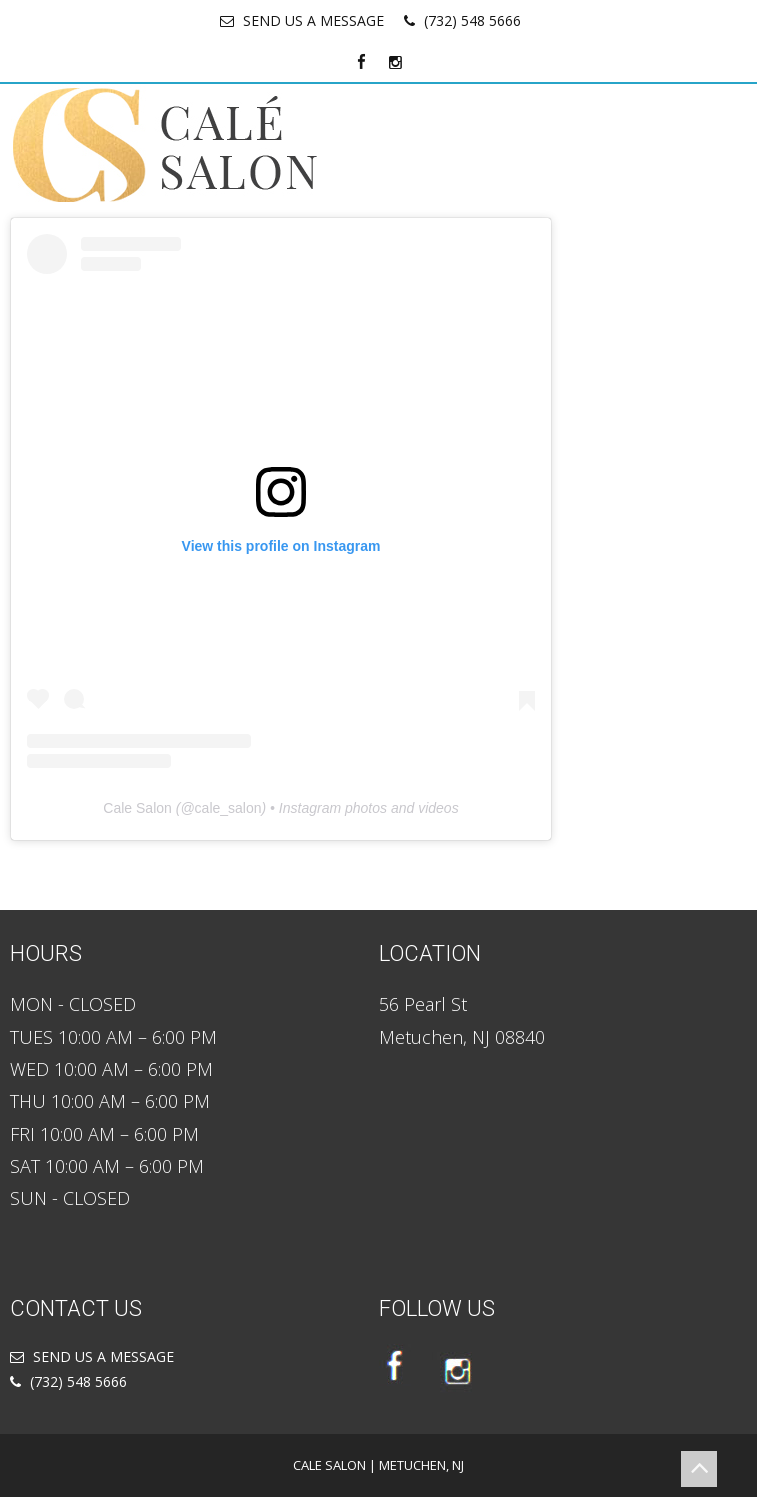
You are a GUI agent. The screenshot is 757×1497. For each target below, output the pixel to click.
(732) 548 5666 (472, 20)
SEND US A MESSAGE (313, 20)
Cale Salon (137, 808)
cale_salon (228, 808)
